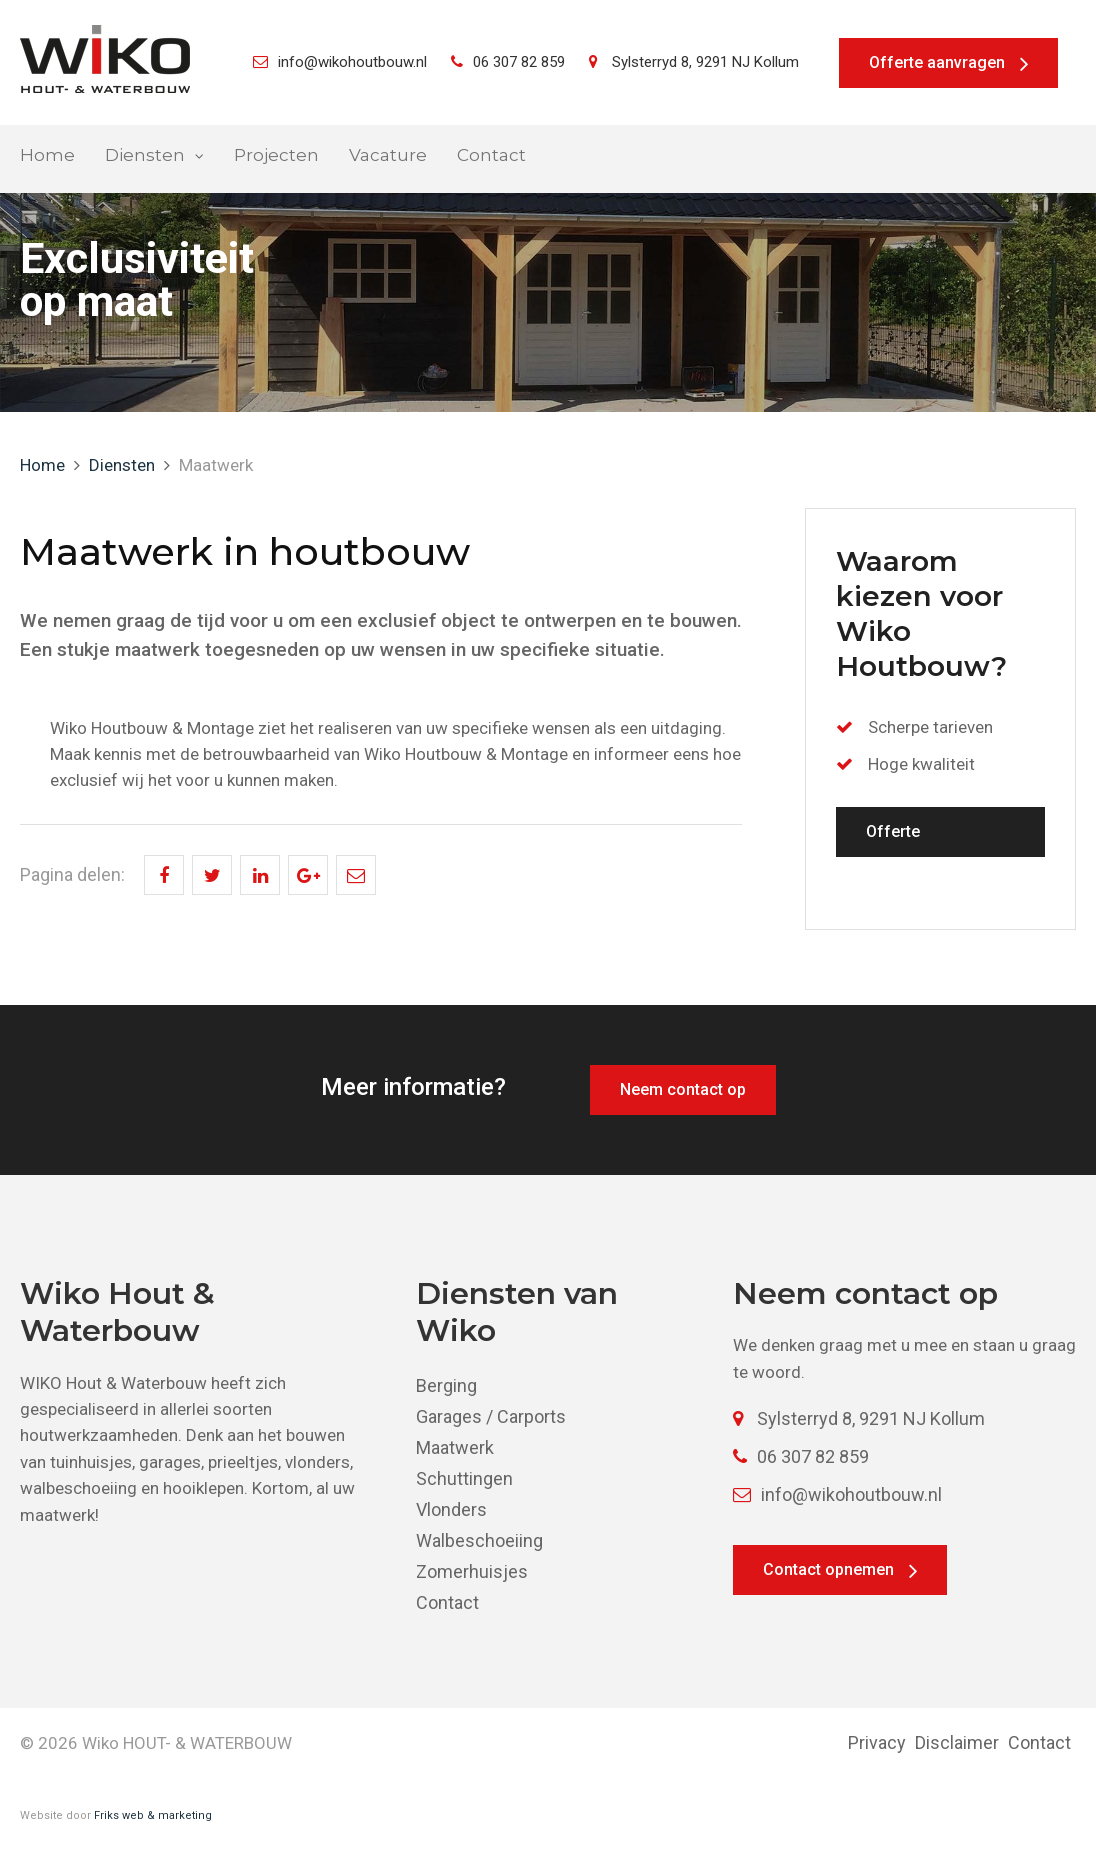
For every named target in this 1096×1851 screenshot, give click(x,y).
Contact (491, 155)
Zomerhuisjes (472, 1571)
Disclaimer (957, 1742)
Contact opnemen (828, 1569)
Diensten (145, 155)
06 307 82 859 (508, 62)
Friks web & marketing (153, 1815)
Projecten (276, 155)
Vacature (388, 155)
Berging (446, 1385)
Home (47, 155)
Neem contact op (683, 1089)
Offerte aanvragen (937, 62)
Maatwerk (455, 1447)
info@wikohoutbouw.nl (340, 62)
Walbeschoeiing (479, 1540)
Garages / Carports (491, 1416)
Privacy (877, 1742)
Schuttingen (464, 1478)
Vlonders (451, 1509)
